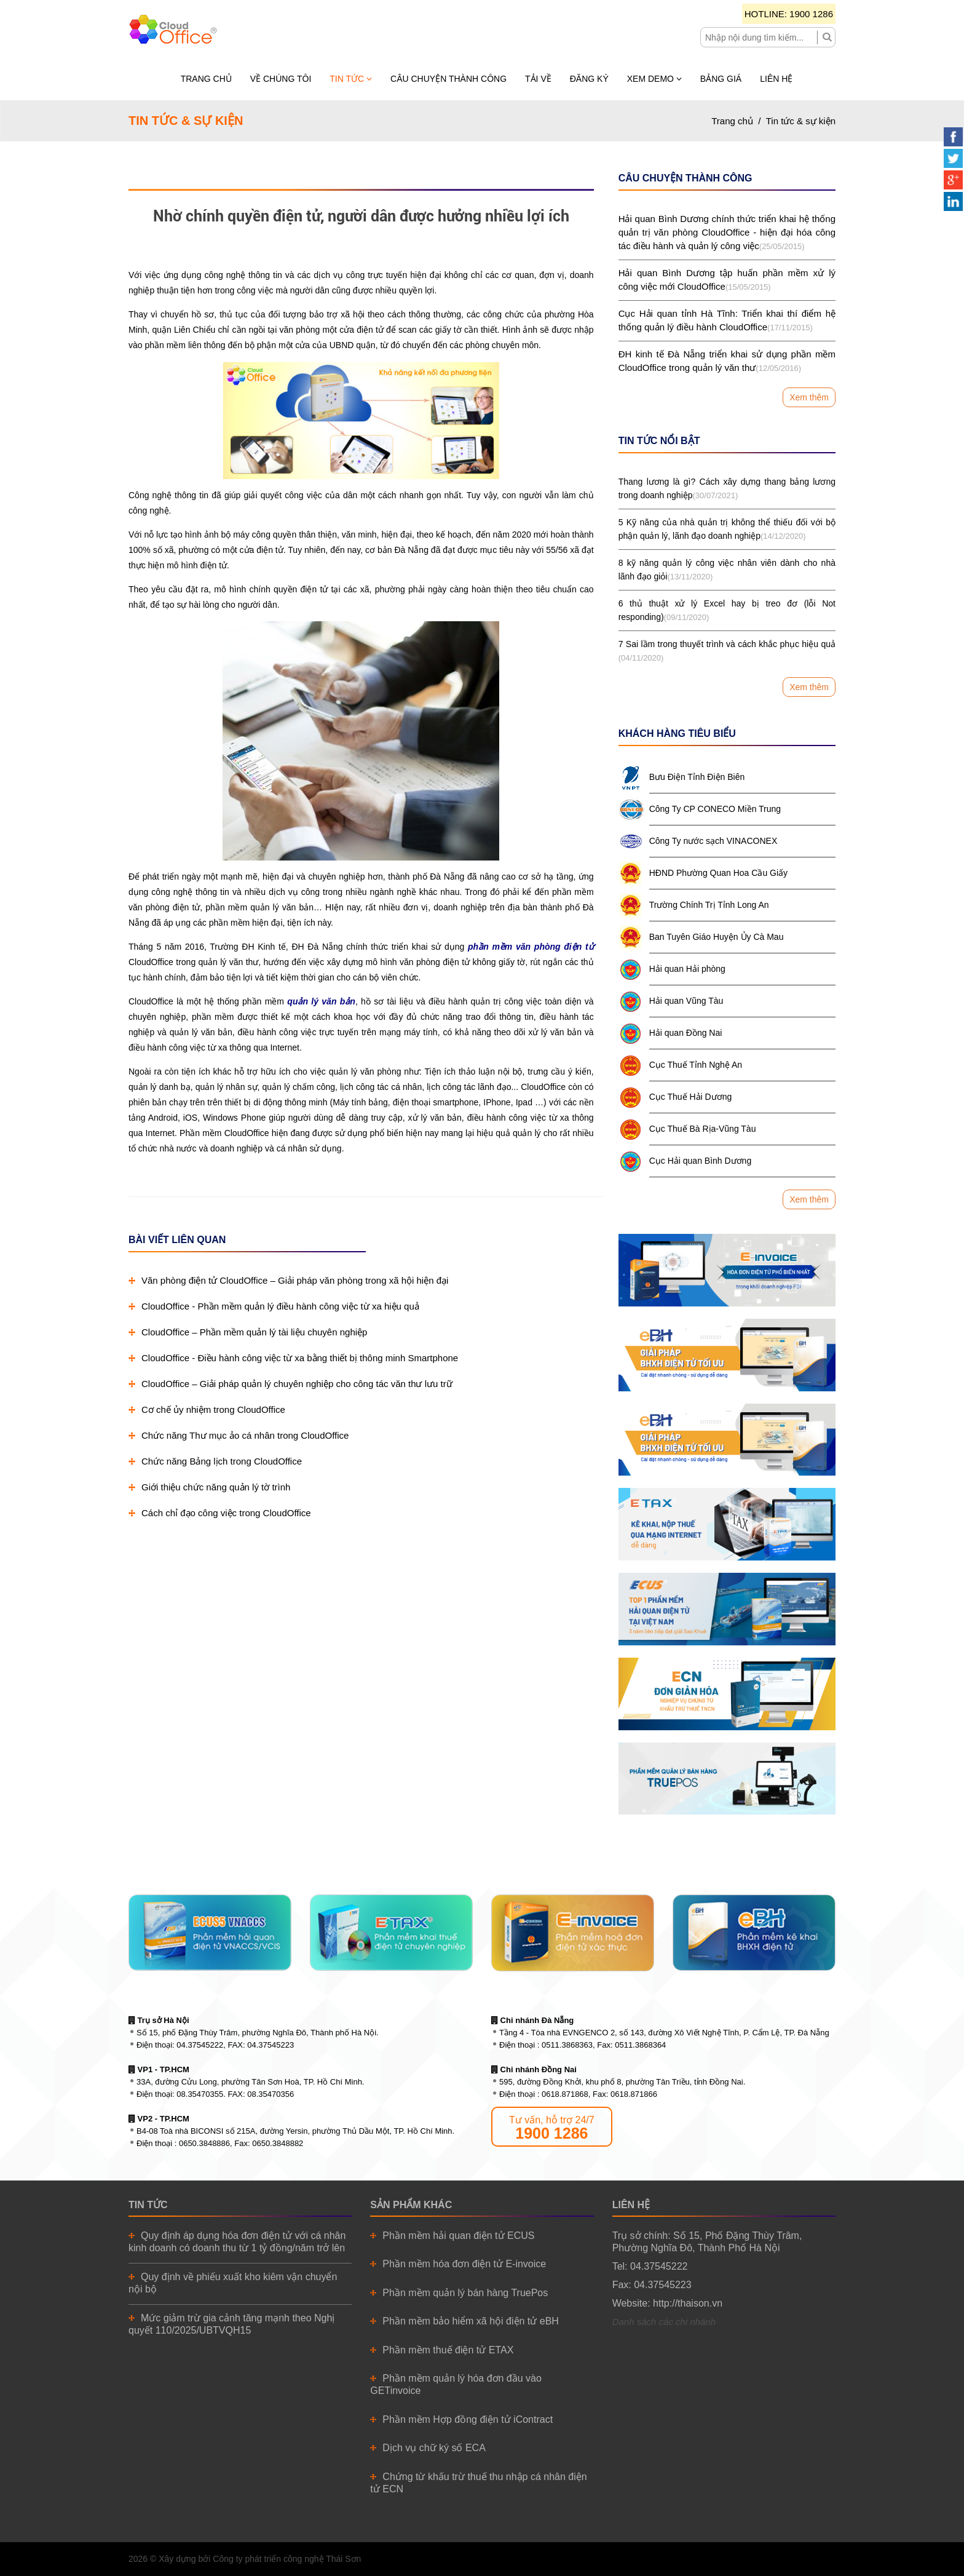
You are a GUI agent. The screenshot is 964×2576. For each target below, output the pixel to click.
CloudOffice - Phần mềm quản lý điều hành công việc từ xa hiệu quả (273, 1306)
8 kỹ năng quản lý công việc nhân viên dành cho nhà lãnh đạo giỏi (727, 571)
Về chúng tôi (281, 79)
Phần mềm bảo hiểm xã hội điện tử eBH (470, 2321)
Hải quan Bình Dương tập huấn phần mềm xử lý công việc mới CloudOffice (727, 281)
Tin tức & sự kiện (801, 121)
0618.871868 (565, 2094)
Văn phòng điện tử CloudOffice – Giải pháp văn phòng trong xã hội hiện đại (288, 1280)
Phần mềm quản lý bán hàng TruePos (465, 2293)
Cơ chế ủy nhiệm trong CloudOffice (206, 1409)
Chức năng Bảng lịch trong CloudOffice (215, 1461)
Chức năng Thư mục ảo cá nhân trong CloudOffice (238, 1435)
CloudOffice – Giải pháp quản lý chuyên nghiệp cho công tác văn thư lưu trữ (290, 1383)
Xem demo (654, 79)
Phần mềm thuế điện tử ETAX (447, 2350)
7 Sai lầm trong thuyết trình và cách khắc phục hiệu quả (727, 652)
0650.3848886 (204, 2143)
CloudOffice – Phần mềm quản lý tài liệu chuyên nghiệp (247, 1332)
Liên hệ (776, 79)
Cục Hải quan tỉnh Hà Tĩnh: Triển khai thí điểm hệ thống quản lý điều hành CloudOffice (727, 321)
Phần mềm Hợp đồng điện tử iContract (467, 2419)
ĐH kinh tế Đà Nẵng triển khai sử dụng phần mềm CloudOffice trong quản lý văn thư (727, 362)
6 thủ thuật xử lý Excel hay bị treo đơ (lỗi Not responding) (727, 611)
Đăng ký (589, 79)
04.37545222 (199, 2044)
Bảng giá (720, 79)
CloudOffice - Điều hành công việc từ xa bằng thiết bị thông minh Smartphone (293, 1358)
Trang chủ (206, 79)
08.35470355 (199, 2094)
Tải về (538, 79)
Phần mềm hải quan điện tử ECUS (458, 2235)
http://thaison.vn (687, 2303)
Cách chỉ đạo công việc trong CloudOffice (219, 1513)
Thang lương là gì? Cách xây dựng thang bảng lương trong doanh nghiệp (727, 490)
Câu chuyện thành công (448, 79)
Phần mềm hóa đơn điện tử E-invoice (464, 2264)
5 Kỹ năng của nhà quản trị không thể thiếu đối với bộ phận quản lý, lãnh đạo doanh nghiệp (727, 530)
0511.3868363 (567, 2044)
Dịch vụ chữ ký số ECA (433, 2448)
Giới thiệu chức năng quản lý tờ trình (209, 1487)
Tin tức (351, 79)
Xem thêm (809, 397)
